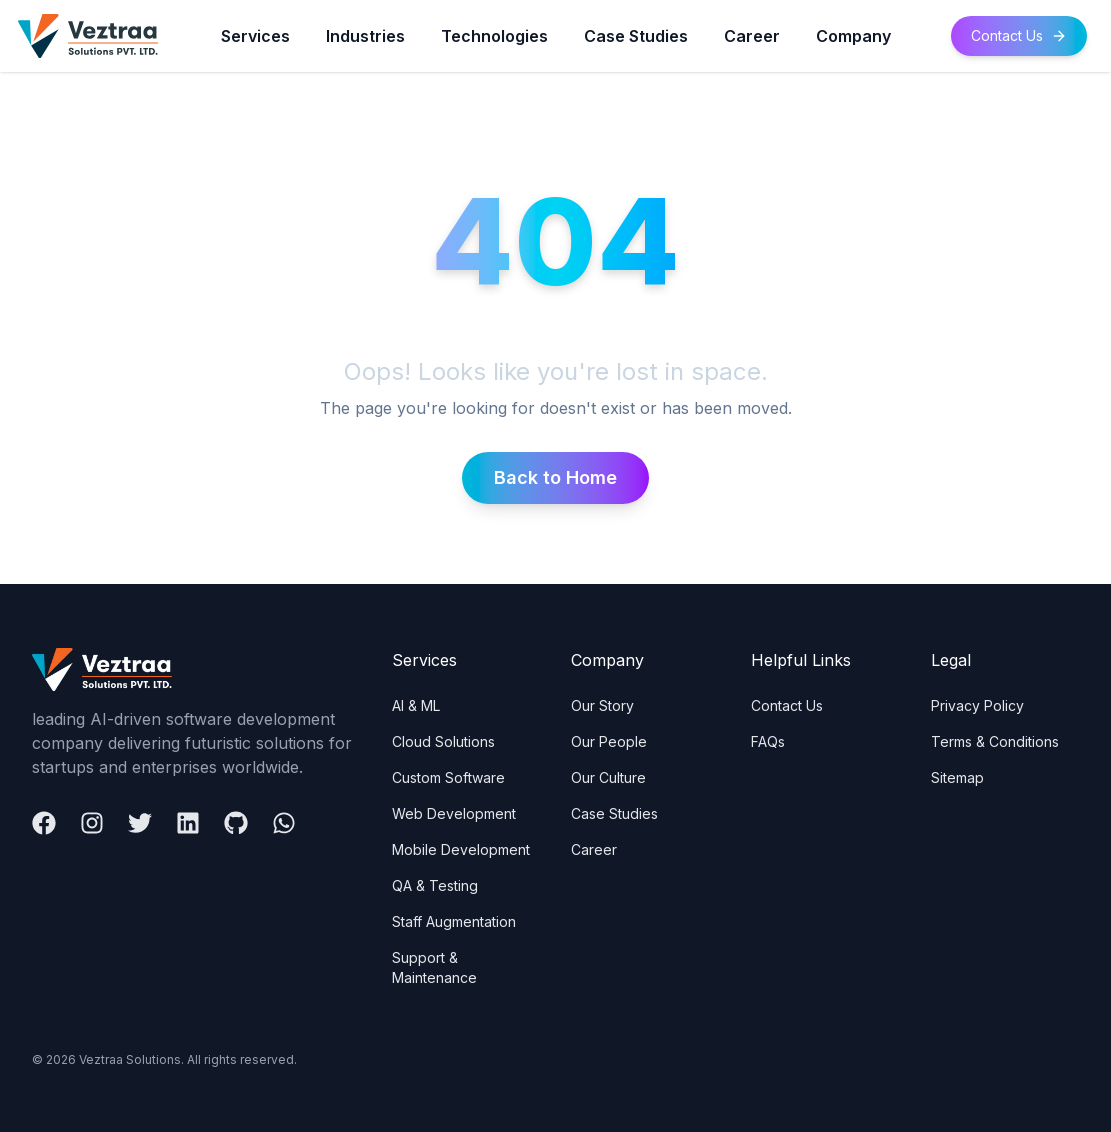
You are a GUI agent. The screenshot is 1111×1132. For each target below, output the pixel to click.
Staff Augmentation (454, 921)
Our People (609, 741)
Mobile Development (461, 849)
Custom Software (448, 777)
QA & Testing (435, 885)
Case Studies (636, 36)
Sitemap (957, 777)
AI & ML (416, 705)
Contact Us (1019, 35)
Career (752, 36)
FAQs (768, 741)
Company (853, 36)
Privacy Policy (977, 705)
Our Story (602, 705)
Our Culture (608, 777)
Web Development (454, 813)
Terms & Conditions (995, 741)
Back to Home (555, 477)
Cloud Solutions (443, 741)
